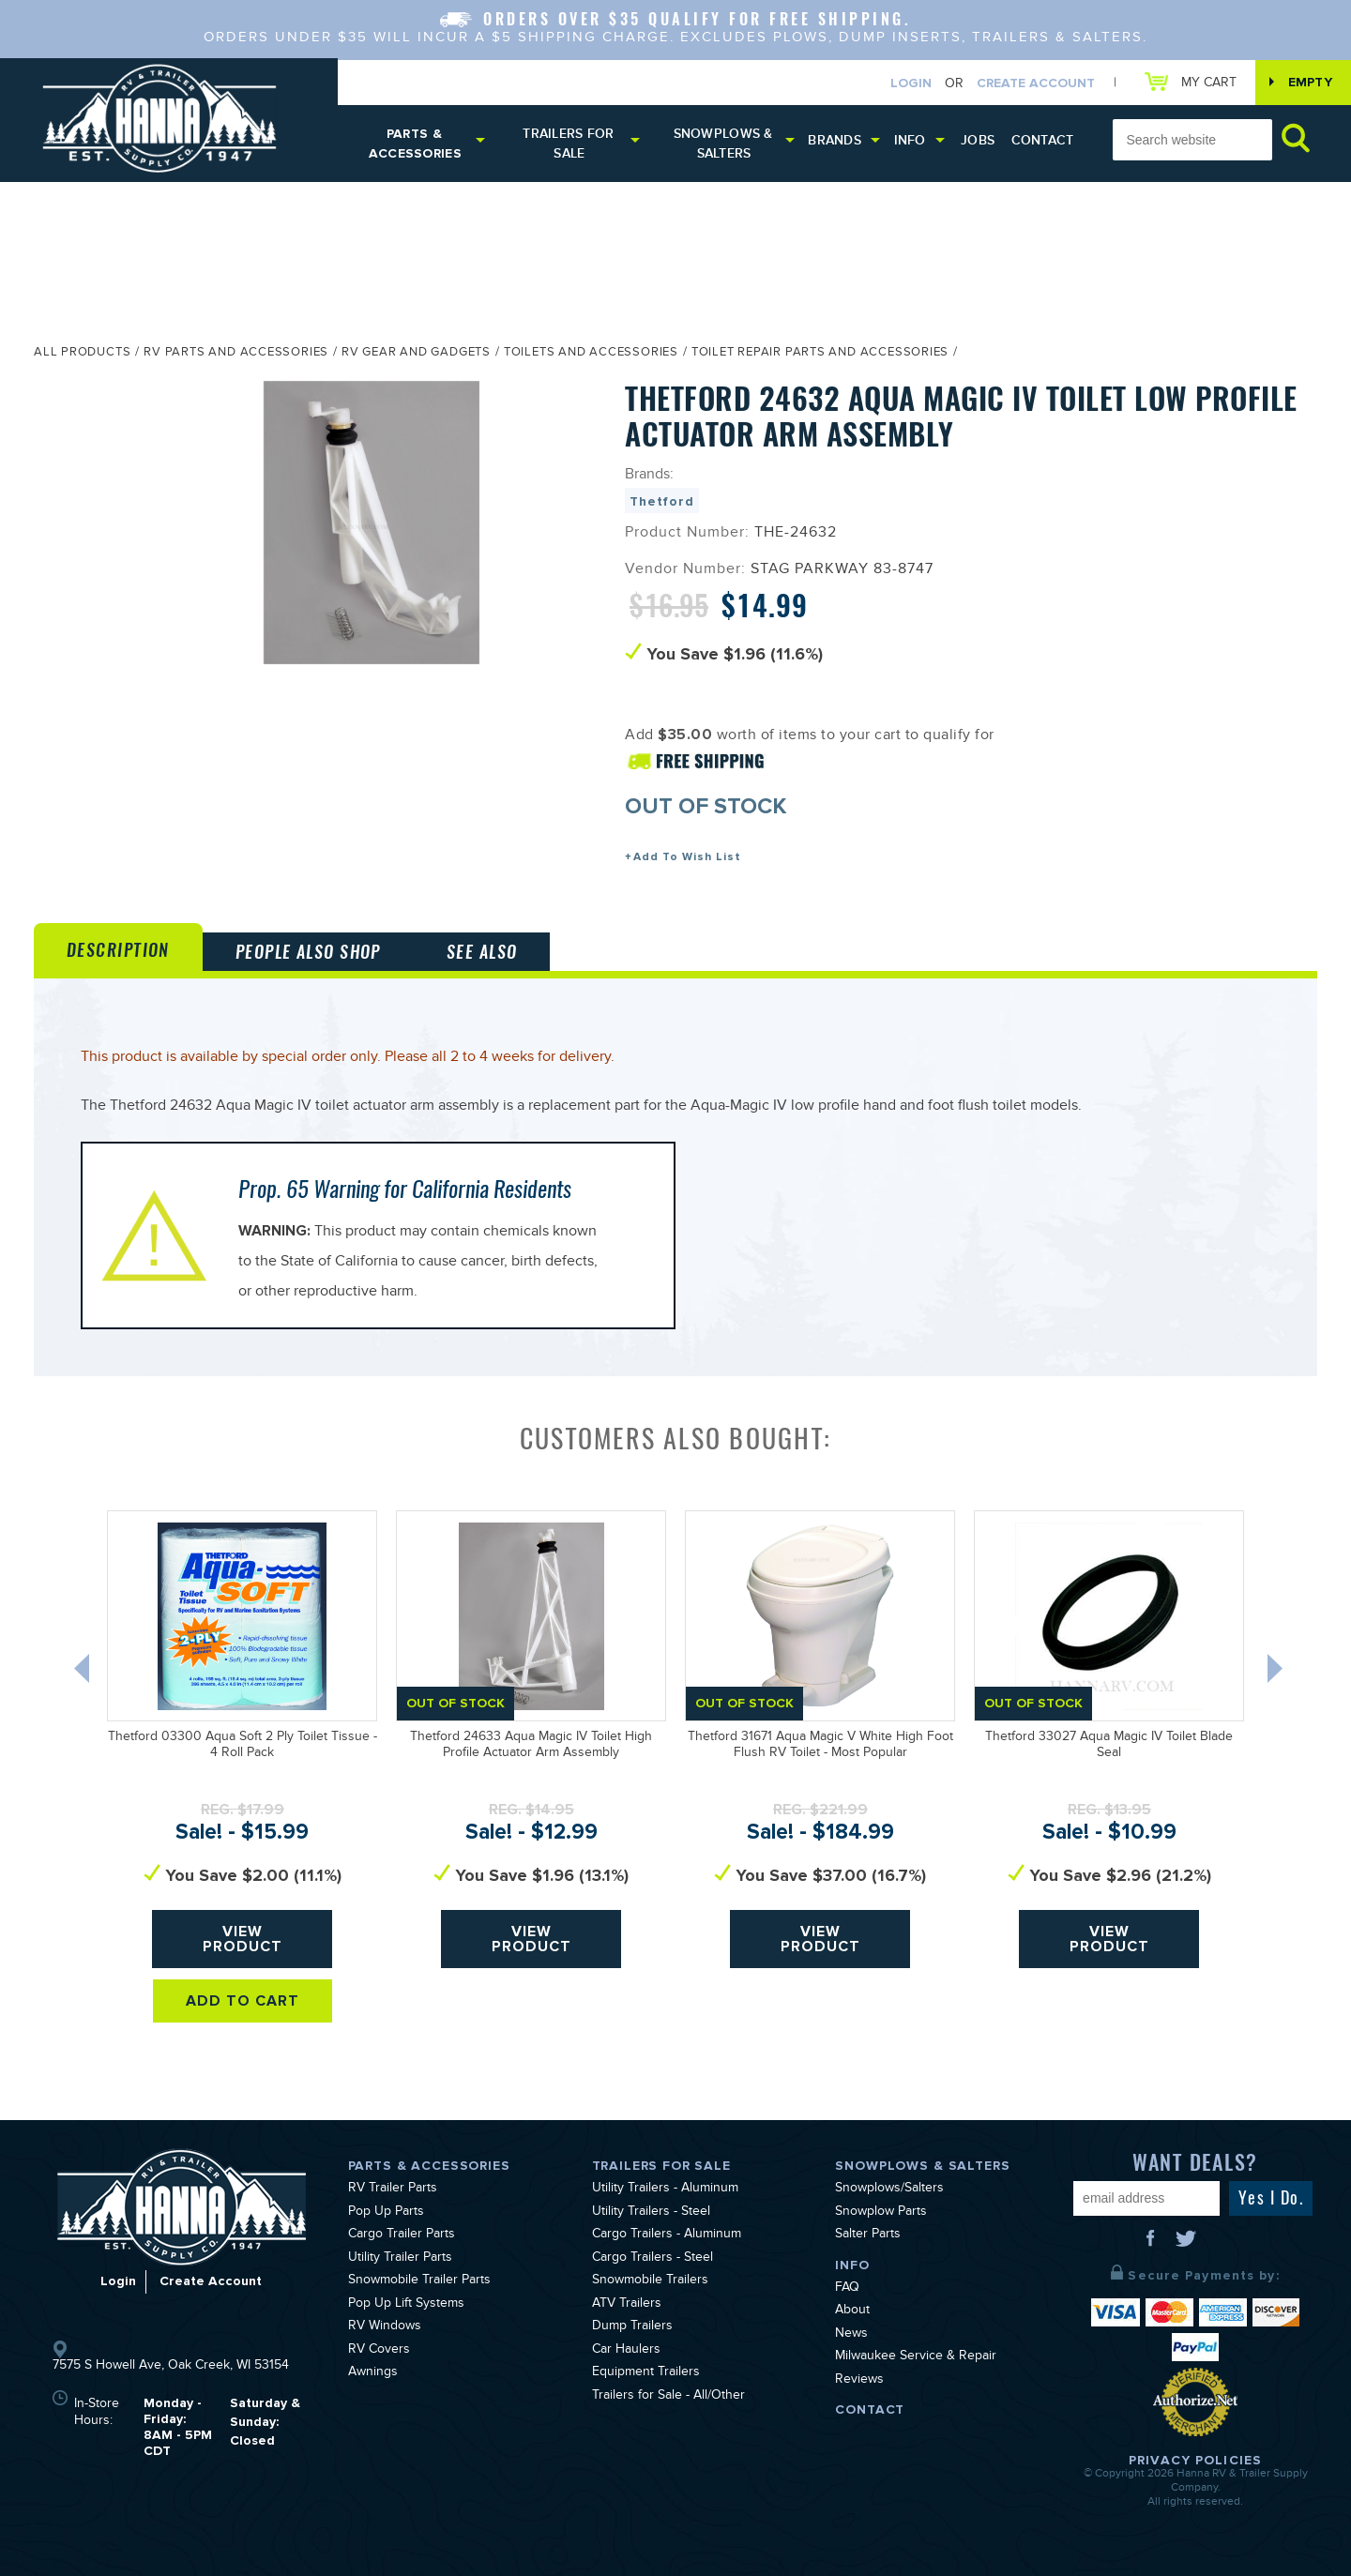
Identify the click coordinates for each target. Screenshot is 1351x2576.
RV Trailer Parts (392, 2189)
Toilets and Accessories (591, 353)
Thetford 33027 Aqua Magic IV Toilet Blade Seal (1109, 1746)
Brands (834, 140)
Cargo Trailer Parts (401, 2235)
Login (911, 83)
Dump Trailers (632, 2327)
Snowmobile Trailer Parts (419, 2281)
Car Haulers (626, 2350)
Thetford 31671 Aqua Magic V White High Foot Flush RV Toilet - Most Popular (820, 1746)
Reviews (859, 2380)
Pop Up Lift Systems (406, 2304)
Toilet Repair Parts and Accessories (820, 353)
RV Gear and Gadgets (416, 353)
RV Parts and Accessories (236, 353)
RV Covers (379, 2350)
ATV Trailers (626, 2304)
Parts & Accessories (415, 143)
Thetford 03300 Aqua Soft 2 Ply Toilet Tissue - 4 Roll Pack (242, 1746)
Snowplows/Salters (889, 2189)
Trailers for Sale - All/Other (668, 2396)
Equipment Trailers (646, 2373)
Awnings (373, 2373)
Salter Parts (868, 2235)
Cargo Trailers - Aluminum (666, 2235)
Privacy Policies (1195, 2460)
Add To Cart (242, 2001)
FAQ (847, 2289)
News (851, 2334)
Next (1277, 1672)
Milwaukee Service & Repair (915, 2357)
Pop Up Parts (386, 2213)
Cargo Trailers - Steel (652, 2258)
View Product (242, 1939)
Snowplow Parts (881, 2213)
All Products (82, 353)
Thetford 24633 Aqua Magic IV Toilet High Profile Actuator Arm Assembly (531, 1746)
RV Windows (384, 2327)
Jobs (977, 140)
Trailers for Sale (568, 143)
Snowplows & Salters (723, 143)
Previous (83, 1672)
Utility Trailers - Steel (651, 2213)
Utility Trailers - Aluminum (665, 2189)
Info (910, 140)
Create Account (1036, 83)
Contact (1042, 140)
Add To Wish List (687, 857)
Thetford (662, 501)
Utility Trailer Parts (400, 2258)
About (852, 2311)
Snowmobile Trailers (650, 2281)
